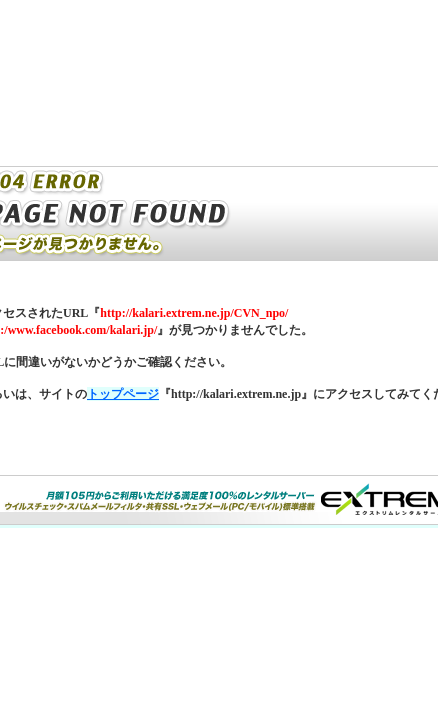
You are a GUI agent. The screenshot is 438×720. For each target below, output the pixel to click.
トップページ (123, 394)
